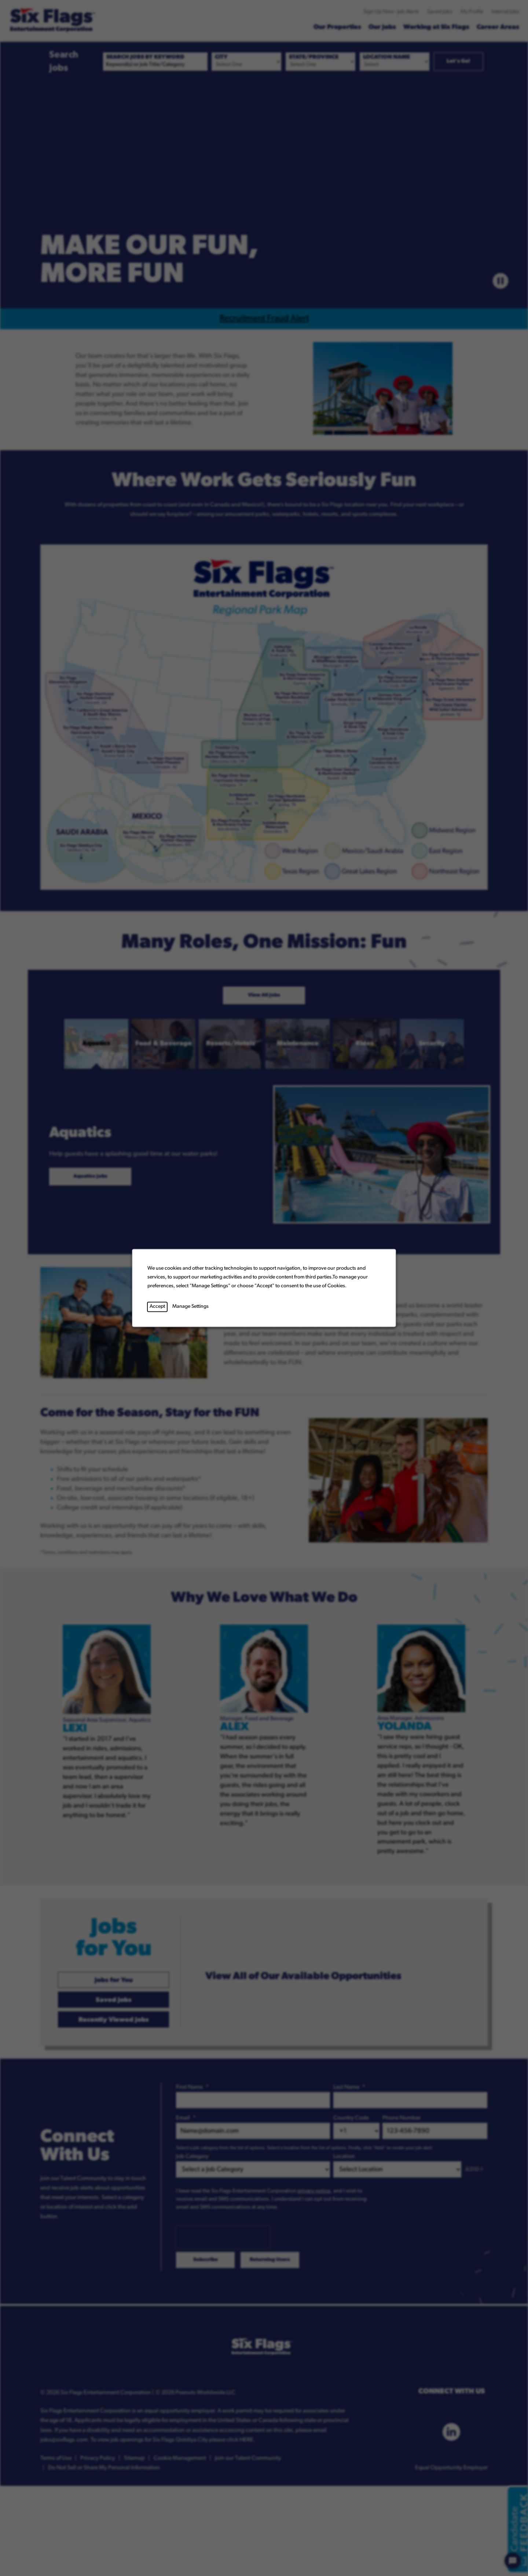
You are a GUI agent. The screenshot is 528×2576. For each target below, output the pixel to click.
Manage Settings (190, 1307)
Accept (157, 1307)
